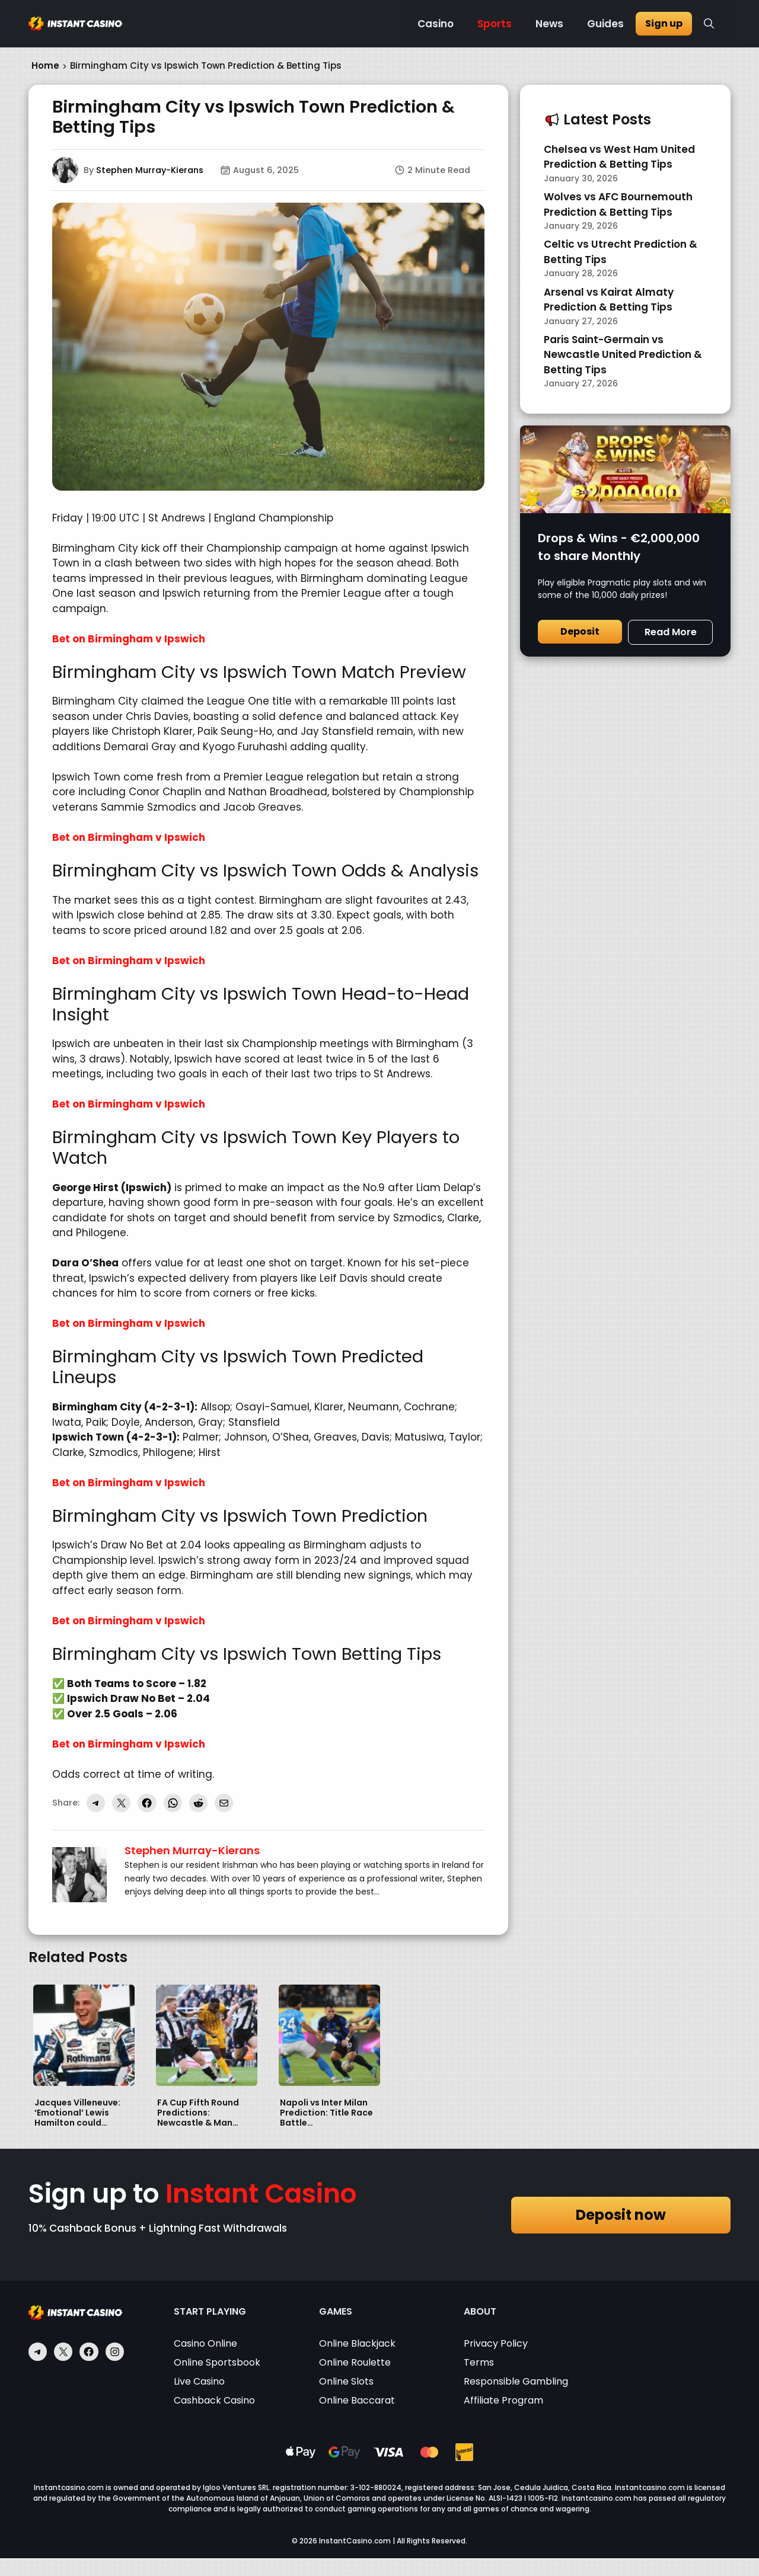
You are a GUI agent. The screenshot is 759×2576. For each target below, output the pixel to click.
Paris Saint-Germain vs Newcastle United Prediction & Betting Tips (623, 354)
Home (45, 65)
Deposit (579, 631)
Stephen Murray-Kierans (149, 170)
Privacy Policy (496, 2343)
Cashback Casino (214, 2400)
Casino (435, 24)
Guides (605, 24)
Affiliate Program (503, 2400)
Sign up (664, 23)
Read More (671, 632)
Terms (479, 2362)
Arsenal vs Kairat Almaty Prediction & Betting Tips (609, 300)
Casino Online (205, 2343)
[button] (709, 23)
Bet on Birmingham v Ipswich (128, 639)
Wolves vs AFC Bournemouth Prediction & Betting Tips (618, 204)
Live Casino (199, 2381)
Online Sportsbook (217, 2362)
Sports (494, 24)
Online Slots (346, 2381)
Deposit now (621, 2215)
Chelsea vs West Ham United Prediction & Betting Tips (619, 157)
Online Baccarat (357, 2400)
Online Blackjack (357, 2343)
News (549, 24)
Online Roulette (355, 2362)
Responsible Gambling (516, 2381)
